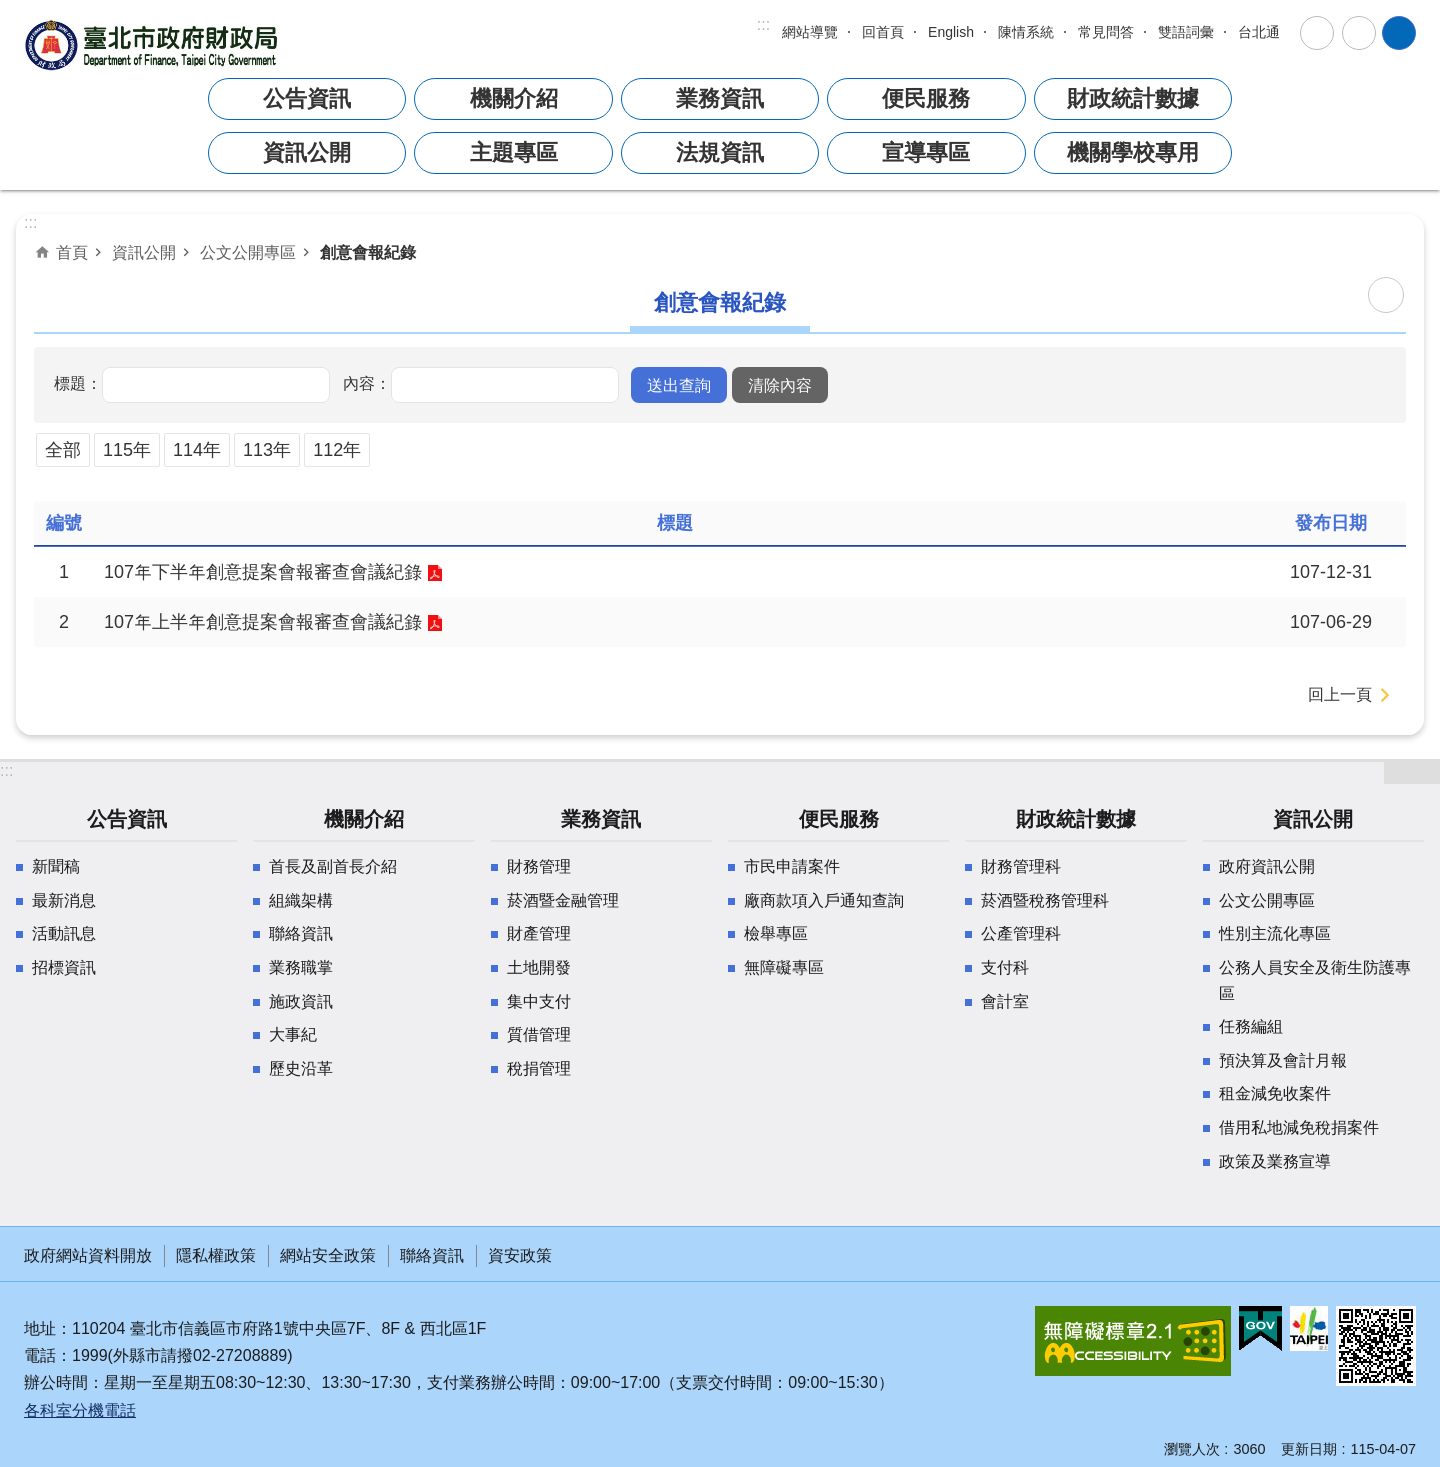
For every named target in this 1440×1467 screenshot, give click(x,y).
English (951, 32)
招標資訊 (64, 967)
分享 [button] (1359, 33)
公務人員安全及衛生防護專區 (1315, 980)
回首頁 (883, 32)
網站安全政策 (328, 1255)
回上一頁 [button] (1340, 694)
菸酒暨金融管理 (563, 900)
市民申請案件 (792, 866)
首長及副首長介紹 (333, 866)
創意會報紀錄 (368, 252)
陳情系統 (1026, 32)
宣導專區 (926, 152)
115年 (127, 450)
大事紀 (293, 1034)
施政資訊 (301, 1001)
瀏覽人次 (1192, 1449)
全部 (63, 450)
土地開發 (539, 967)
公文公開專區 (248, 252)
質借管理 (539, 1034)
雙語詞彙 (1186, 32)
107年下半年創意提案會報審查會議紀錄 (263, 572)
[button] (679, 385)
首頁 (72, 252)
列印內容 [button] (1386, 295)
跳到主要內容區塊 (10, 10)
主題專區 (514, 152)
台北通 (1259, 32)
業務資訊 (720, 98)
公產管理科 (1021, 933)
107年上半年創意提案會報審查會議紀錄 (263, 622)
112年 (337, 450)
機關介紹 (514, 98)
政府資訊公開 (1267, 866)
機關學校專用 (1133, 152)
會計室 (1005, 1001)
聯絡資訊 (301, 933)
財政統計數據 (1133, 98)
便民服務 (926, 98)
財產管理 (539, 933)
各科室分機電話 (80, 1410)
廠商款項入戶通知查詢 (824, 900)
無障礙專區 (784, 967)
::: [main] (30, 222)
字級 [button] (1317, 33)
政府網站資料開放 (88, 1255)
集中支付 (539, 1001)
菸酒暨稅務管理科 (1045, 900)
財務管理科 (1021, 866)
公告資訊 (307, 98)
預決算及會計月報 (1283, 1060)
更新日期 (1309, 1449)
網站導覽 (810, 32)
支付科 (1005, 967)
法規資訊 (720, 152)
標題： (78, 383)
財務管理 (539, 866)
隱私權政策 (216, 1255)
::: (763, 24)
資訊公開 (307, 152)
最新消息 (64, 900)
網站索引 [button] (1399, 33)
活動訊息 (64, 933)
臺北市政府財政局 (154, 44)
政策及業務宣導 (1275, 1161)
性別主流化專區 (1275, 933)
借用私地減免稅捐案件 (1299, 1127)
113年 (267, 450)
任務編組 (1251, 1026)
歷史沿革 (301, 1068)
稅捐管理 (539, 1068)
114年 (197, 450)
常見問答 (1106, 32)
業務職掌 (301, 967)
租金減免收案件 (1275, 1093)
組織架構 (301, 900)
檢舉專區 (776, 933)
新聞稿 (56, 866)
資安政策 (520, 1255)
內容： (367, 383)
